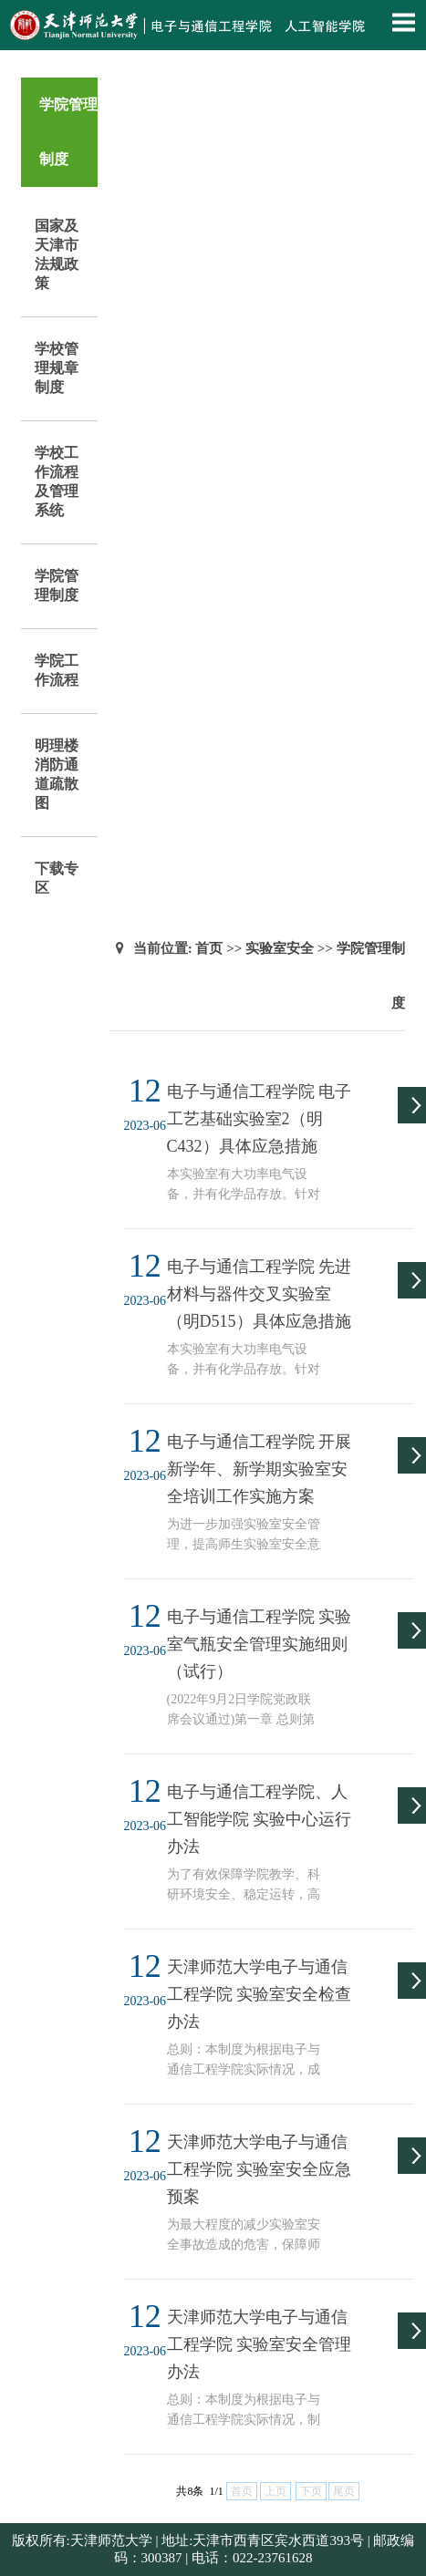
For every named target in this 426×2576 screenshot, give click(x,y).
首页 (209, 948)
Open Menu (403, 22)
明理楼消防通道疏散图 (56, 774)
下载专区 (56, 878)
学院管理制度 (56, 585)
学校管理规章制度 (56, 368)
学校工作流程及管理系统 (56, 481)
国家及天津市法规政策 (56, 254)
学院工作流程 (56, 670)
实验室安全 (279, 948)
